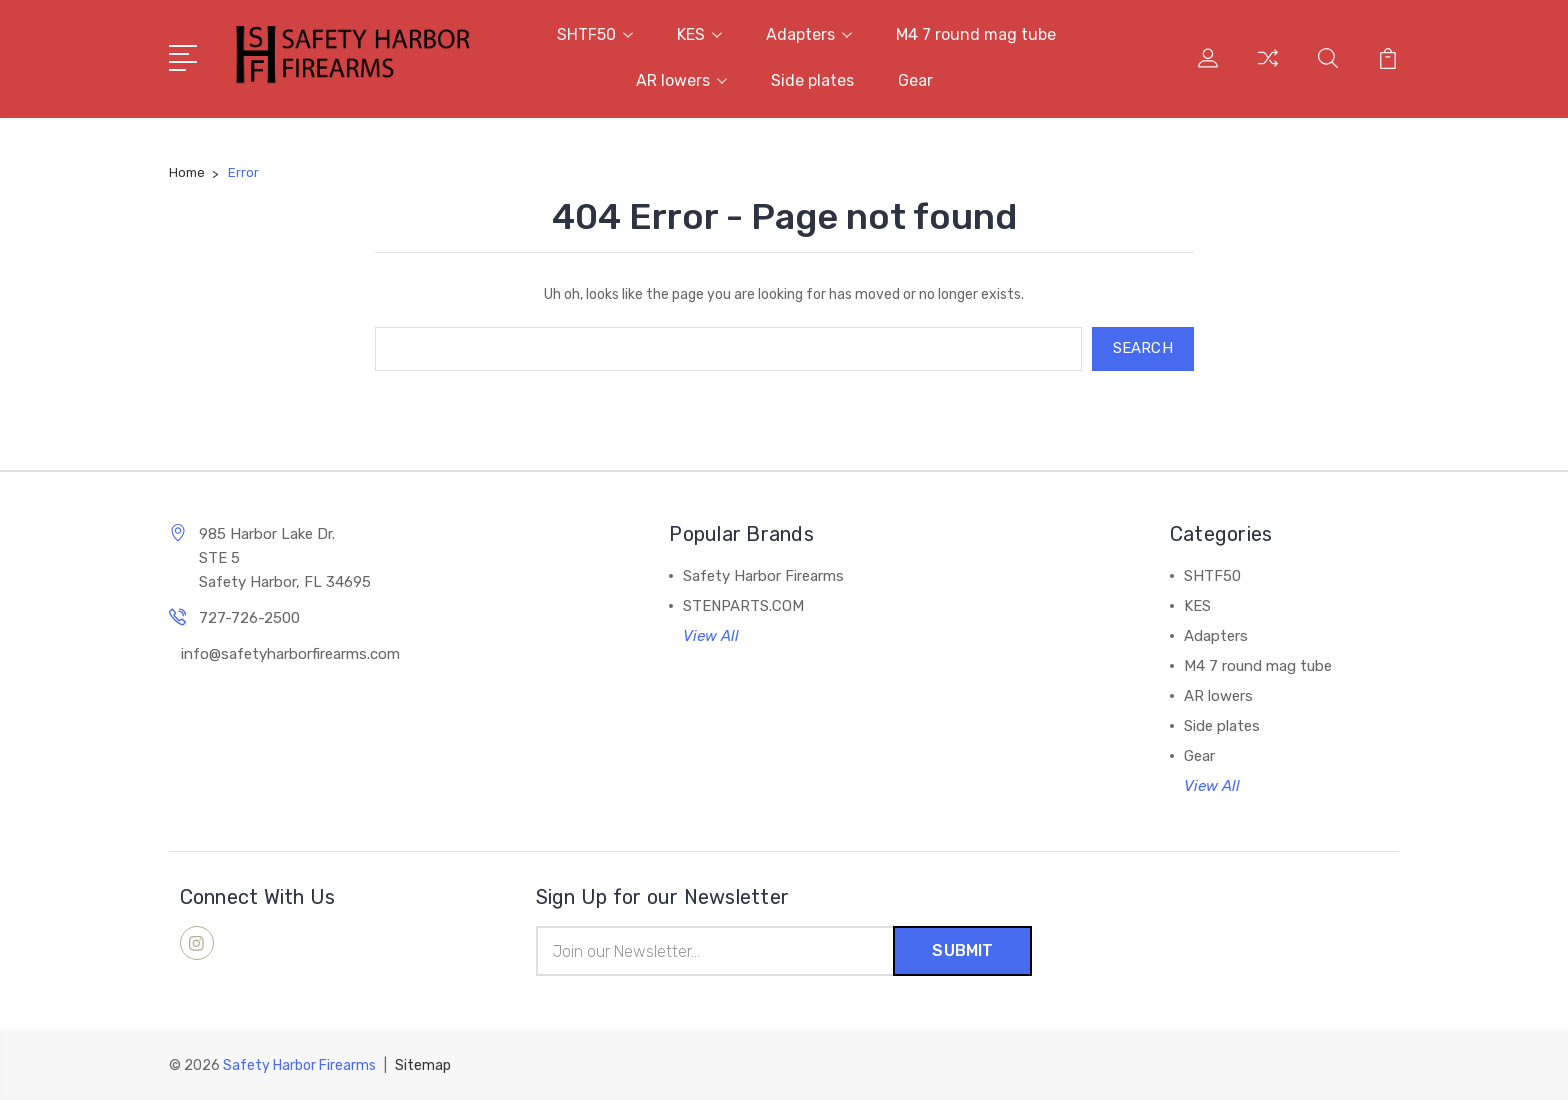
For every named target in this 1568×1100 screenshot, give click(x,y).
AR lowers (681, 80)
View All (711, 636)
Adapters (809, 34)
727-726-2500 (249, 618)
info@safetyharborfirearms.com (290, 654)
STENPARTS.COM (743, 606)
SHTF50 (595, 34)
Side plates (812, 80)
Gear (915, 80)
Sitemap (423, 1065)
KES (699, 34)
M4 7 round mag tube (976, 34)
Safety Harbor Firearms (763, 576)
